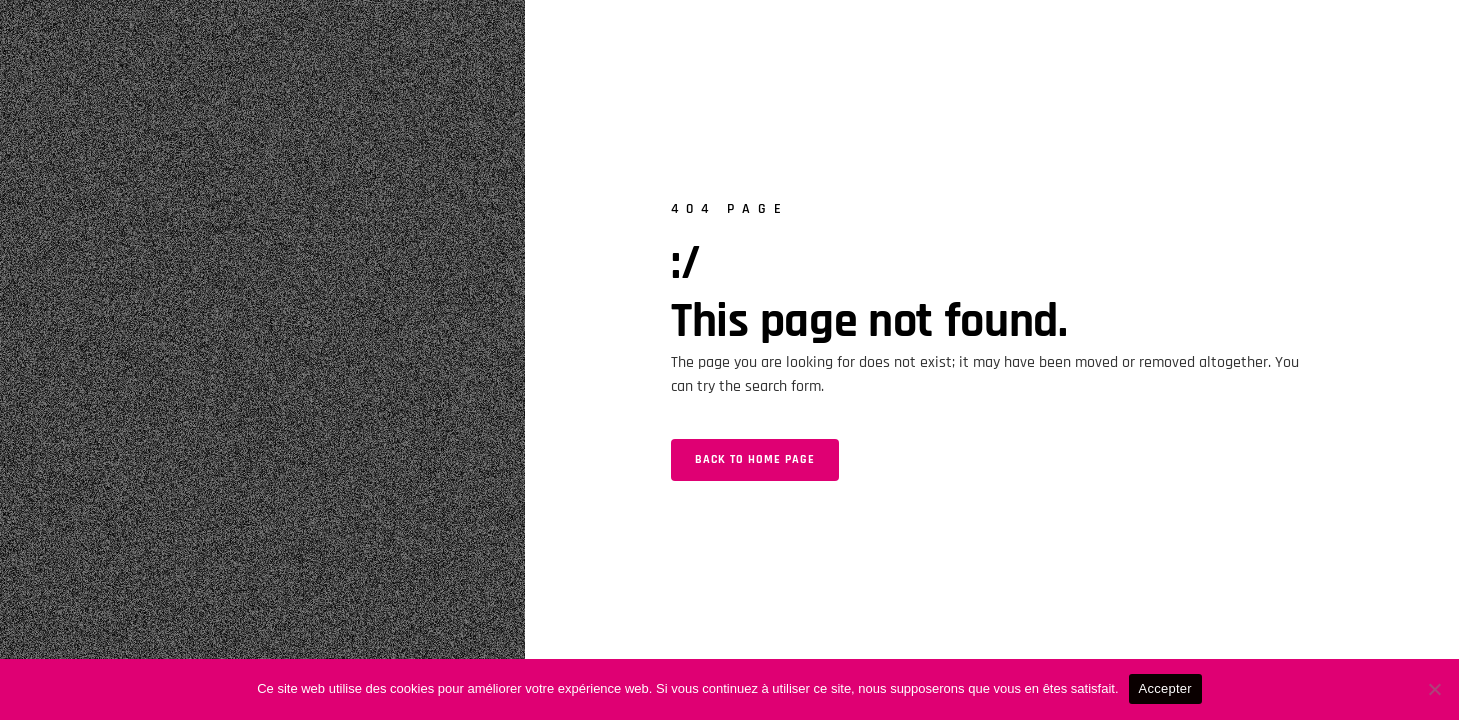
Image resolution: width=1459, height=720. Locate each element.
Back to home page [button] (755, 459)
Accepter (1165, 688)
